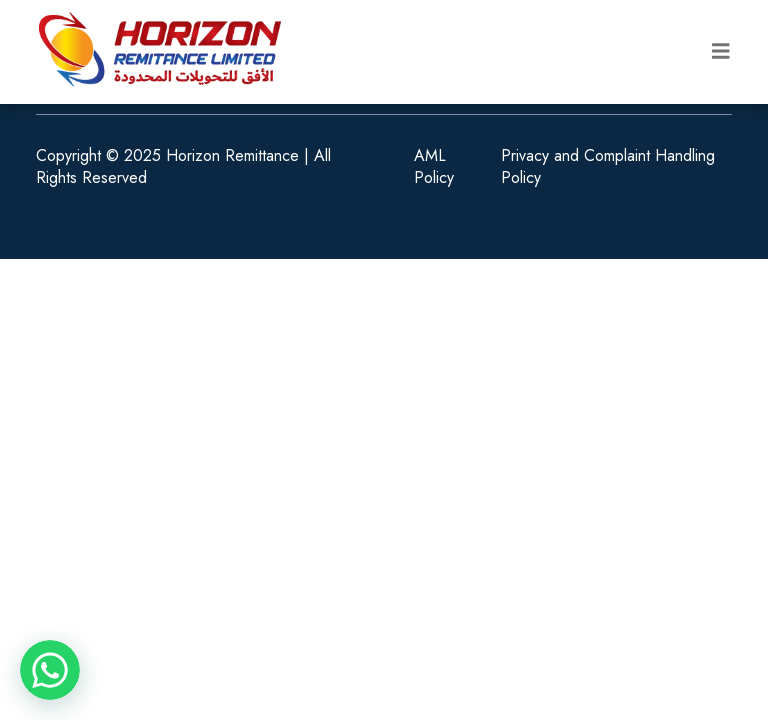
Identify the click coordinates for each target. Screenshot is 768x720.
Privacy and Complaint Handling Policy (608, 167)
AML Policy (434, 167)
